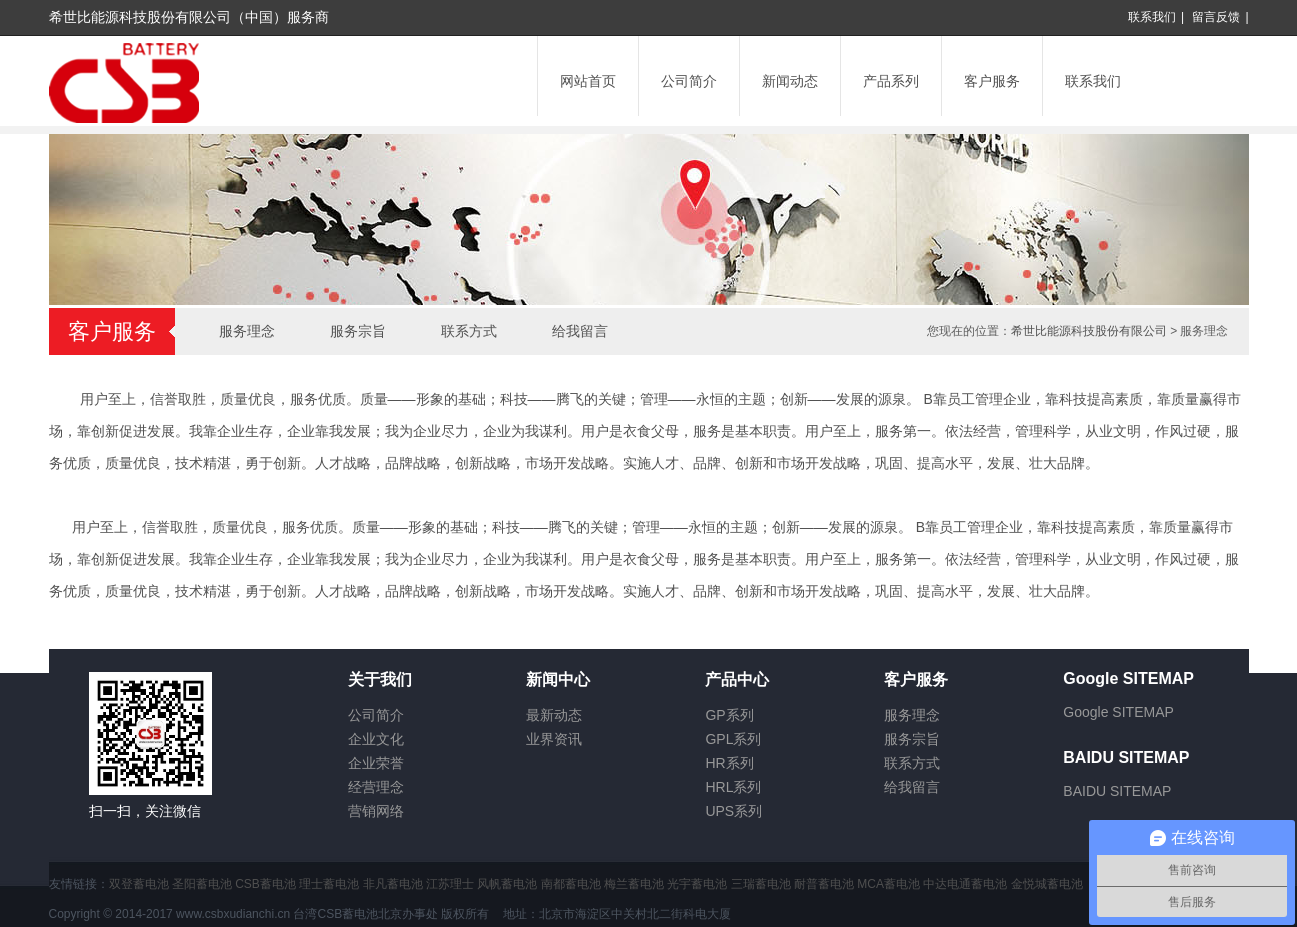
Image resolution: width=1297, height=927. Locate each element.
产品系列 (891, 81)
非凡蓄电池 (393, 884)
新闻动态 (790, 81)
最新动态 (554, 715)
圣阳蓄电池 (202, 884)
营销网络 (376, 811)
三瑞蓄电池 (761, 884)
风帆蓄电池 (507, 884)
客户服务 (992, 81)
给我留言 (580, 331)
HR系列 (729, 763)
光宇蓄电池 (697, 884)
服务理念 (247, 331)
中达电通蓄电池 (965, 884)
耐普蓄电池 (824, 884)
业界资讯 (554, 739)
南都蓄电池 (571, 884)
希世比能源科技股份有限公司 (1089, 331)
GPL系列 (733, 739)
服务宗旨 (358, 331)
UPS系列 (733, 811)
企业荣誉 (376, 763)
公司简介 (689, 81)
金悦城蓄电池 (1047, 884)
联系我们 (1152, 17)
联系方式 (469, 331)
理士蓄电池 (329, 884)
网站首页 (588, 81)
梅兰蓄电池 (634, 884)
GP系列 (729, 715)
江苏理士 (450, 884)
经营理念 (376, 787)
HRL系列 (733, 787)
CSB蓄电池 (265, 884)
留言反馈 (1216, 17)
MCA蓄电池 (888, 884)
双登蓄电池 (139, 884)
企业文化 (376, 739)
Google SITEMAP (1118, 712)
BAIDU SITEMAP (1117, 791)
